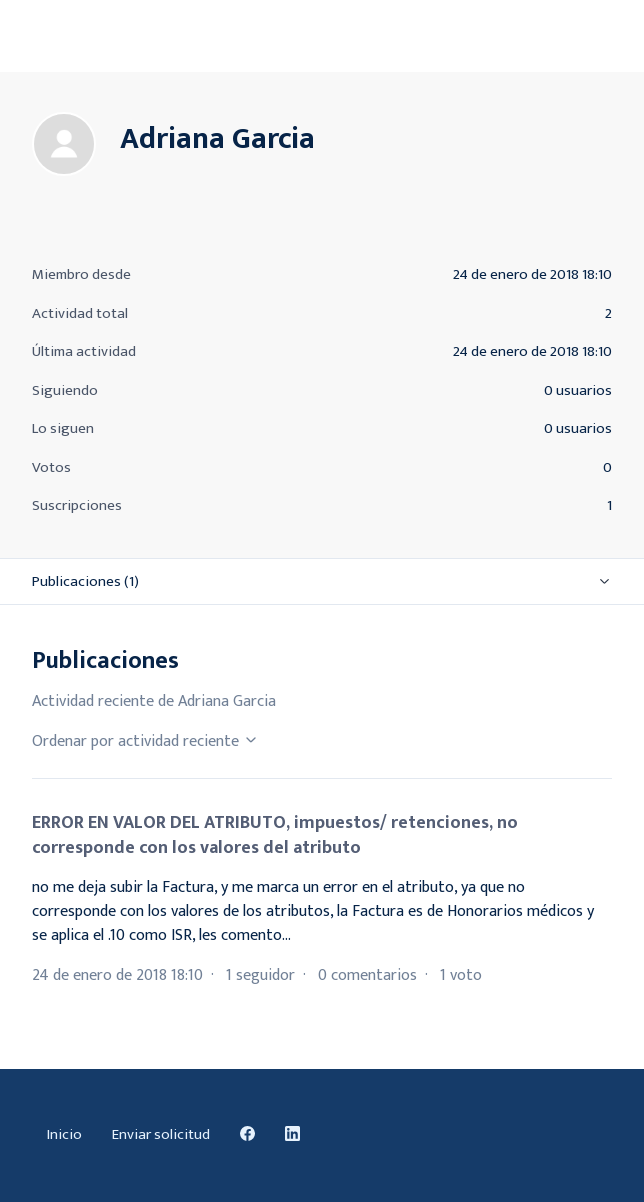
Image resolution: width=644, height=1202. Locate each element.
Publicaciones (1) (85, 581)
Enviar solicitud (161, 1134)
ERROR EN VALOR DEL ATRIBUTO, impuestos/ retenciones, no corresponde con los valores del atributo (275, 835)
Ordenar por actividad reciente (145, 741)
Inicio (64, 1134)
